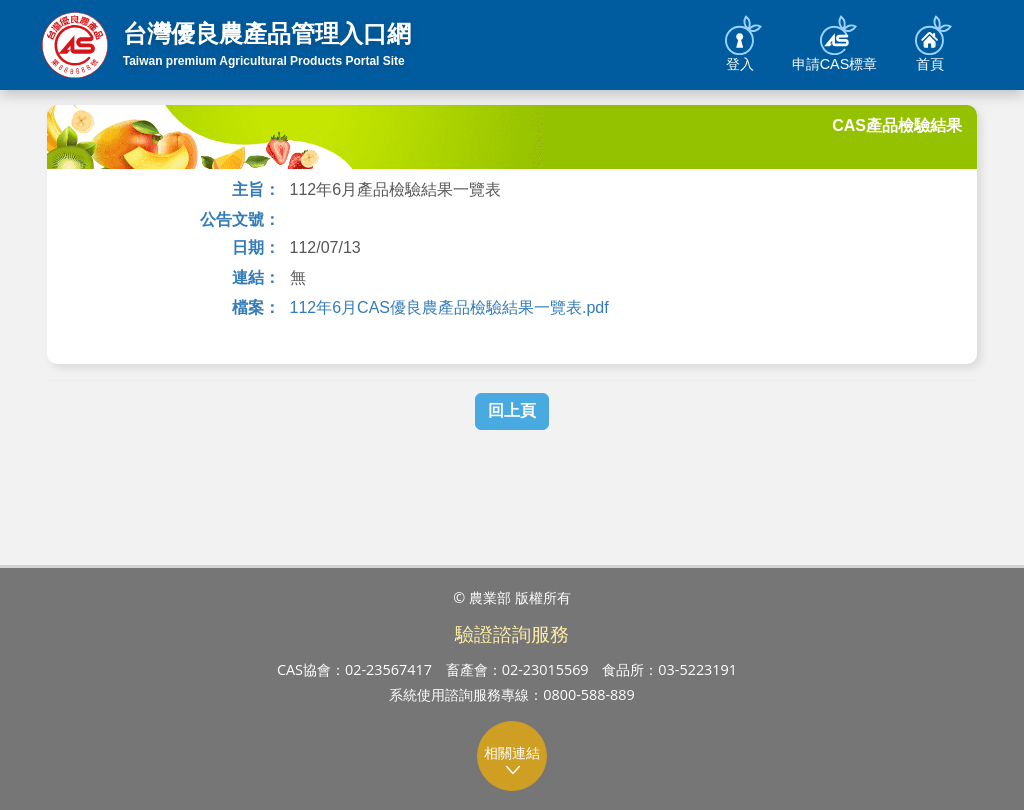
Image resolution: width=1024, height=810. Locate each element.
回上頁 (512, 410)
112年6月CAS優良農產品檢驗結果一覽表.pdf (449, 307)
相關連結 (512, 760)
